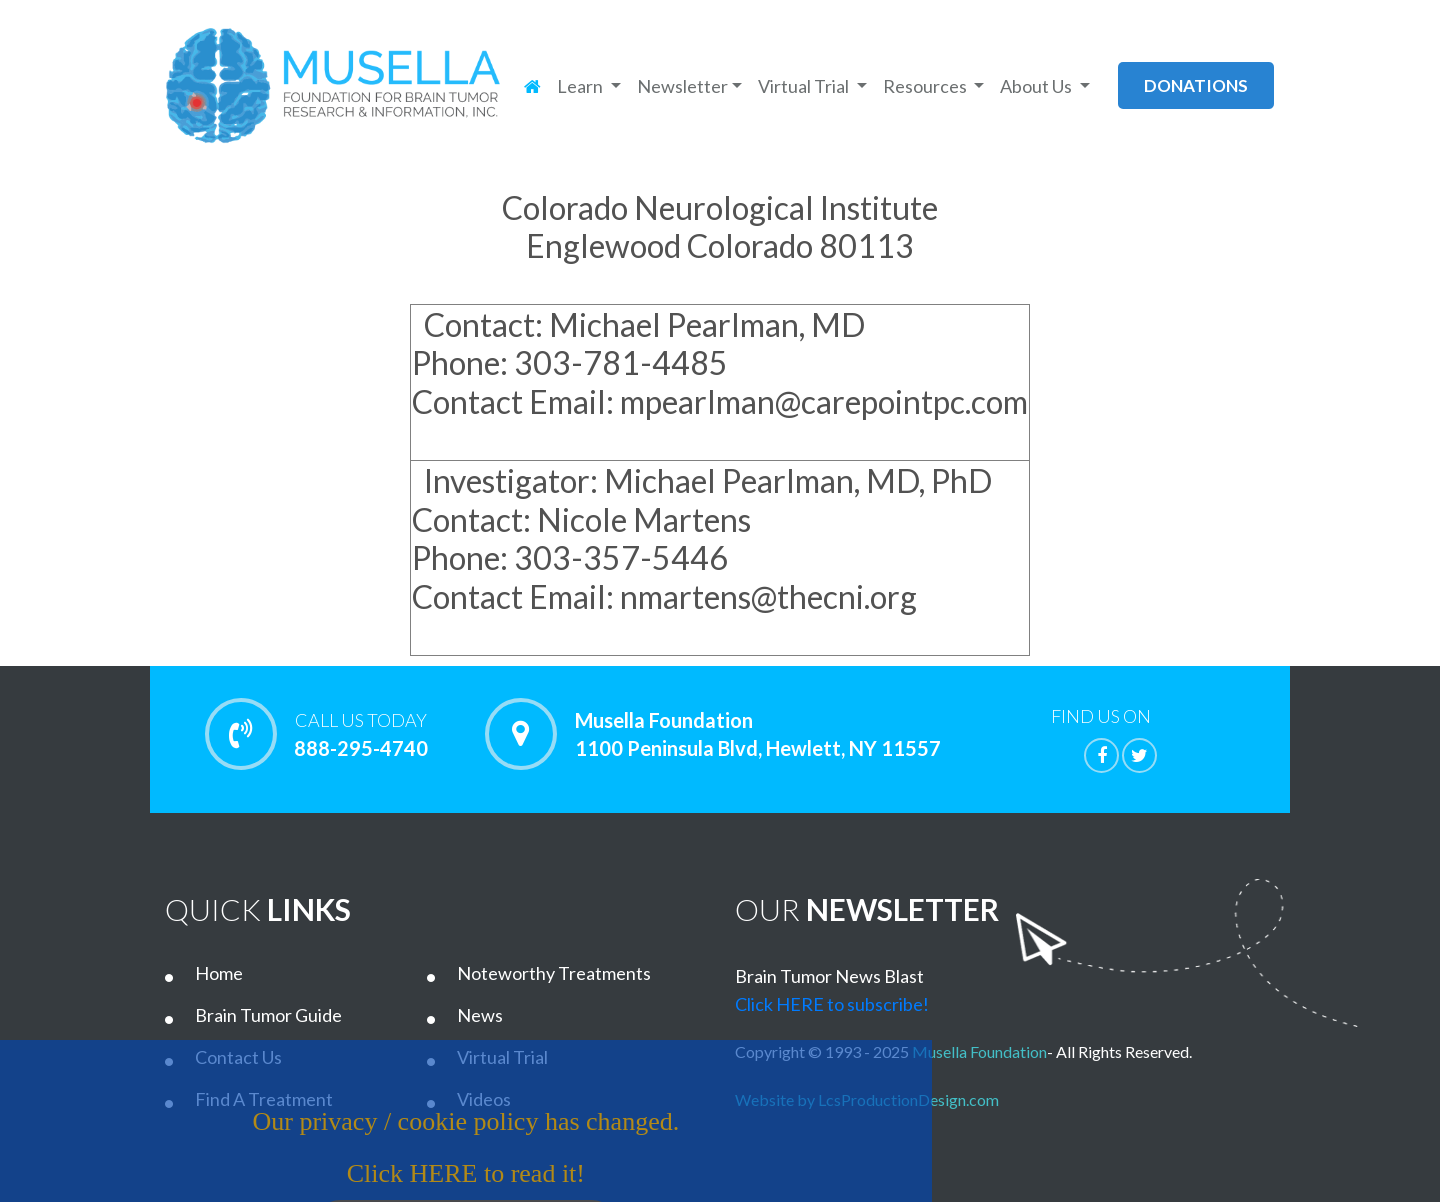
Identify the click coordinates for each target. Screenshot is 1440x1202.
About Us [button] (1037, 86)
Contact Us (238, 1057)
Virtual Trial (502, 1057)
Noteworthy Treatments (554, 973)
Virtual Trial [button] (805, 86)
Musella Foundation (979, 1051)
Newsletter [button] (682, 86)
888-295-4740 (360, 734)
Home (219, 973)
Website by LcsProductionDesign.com (871, 1099)
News (480, 1015)
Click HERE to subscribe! (832, 1004)
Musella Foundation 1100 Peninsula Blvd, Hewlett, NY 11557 (758, 734)
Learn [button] (581, 86)
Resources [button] (926, 86)
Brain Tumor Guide (268, 1015)
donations (1196, 85)
